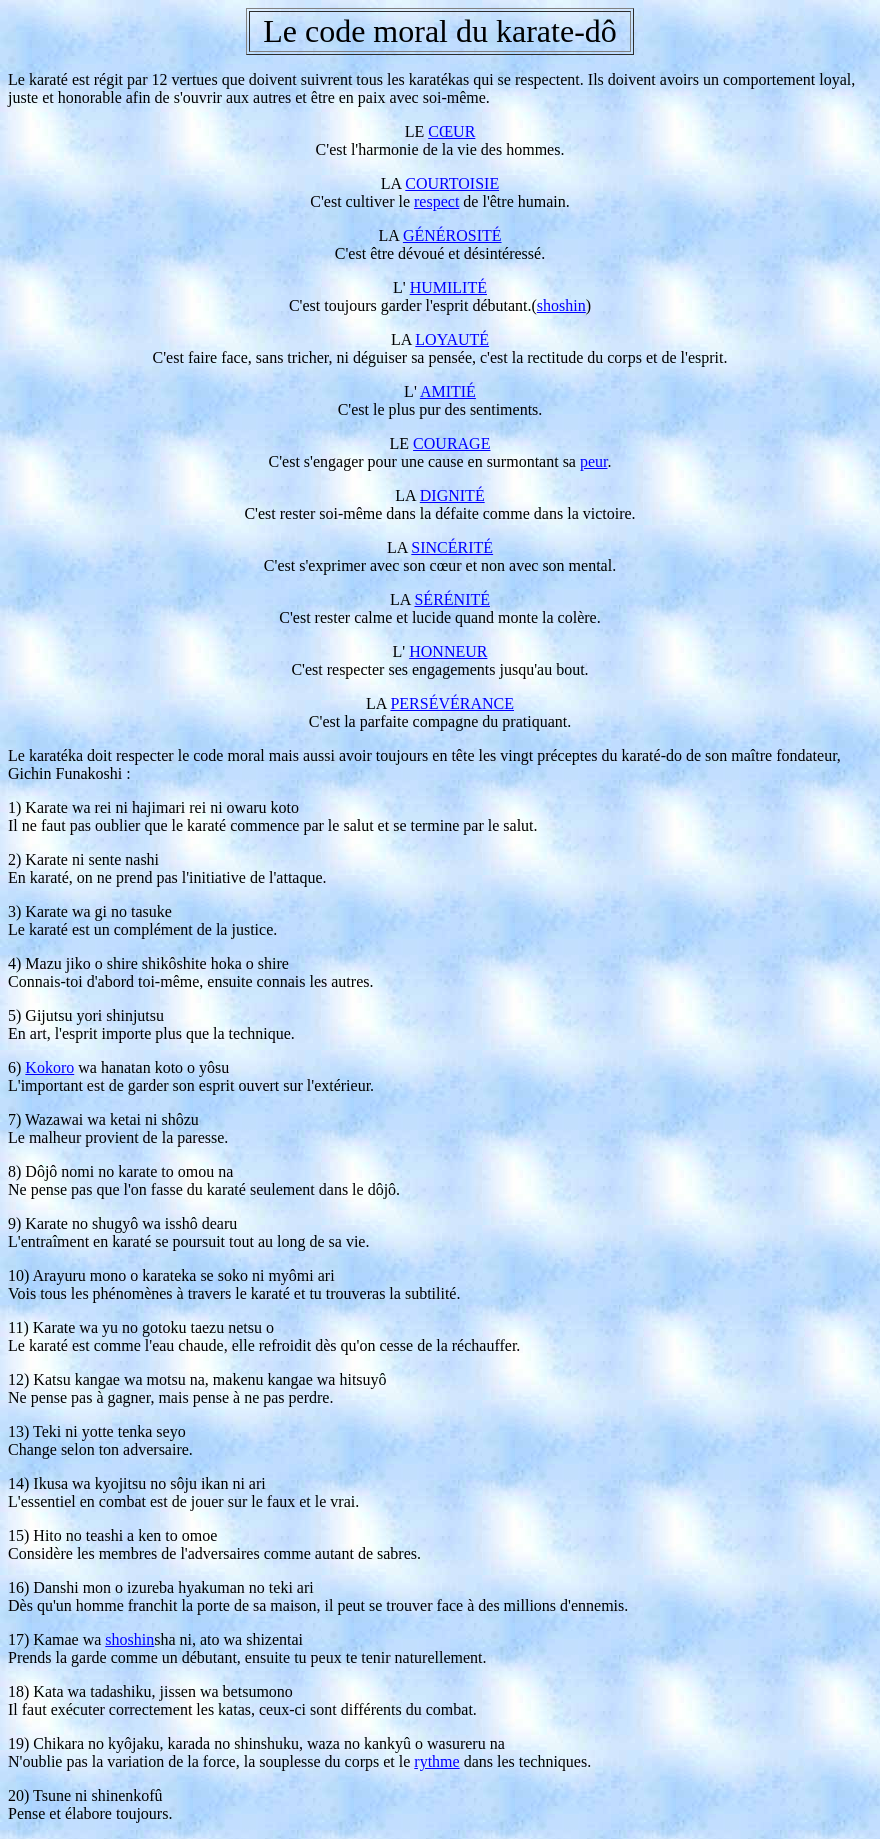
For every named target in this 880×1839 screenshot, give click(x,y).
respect (436, 201)
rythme (436, 1761)
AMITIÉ (448, 391)
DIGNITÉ (452, 495)
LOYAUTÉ (452, 339)
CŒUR (451, 131)
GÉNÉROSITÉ (452, 235)
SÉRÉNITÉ (452, 599)
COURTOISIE (452, 183)
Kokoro (49, 1067)
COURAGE (451, 443)
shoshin (561, 305)
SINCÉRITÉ (452, 547)
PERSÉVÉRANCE (452, 703)
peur (594, 461)
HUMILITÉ (448, 287)
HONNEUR (448, 651)
